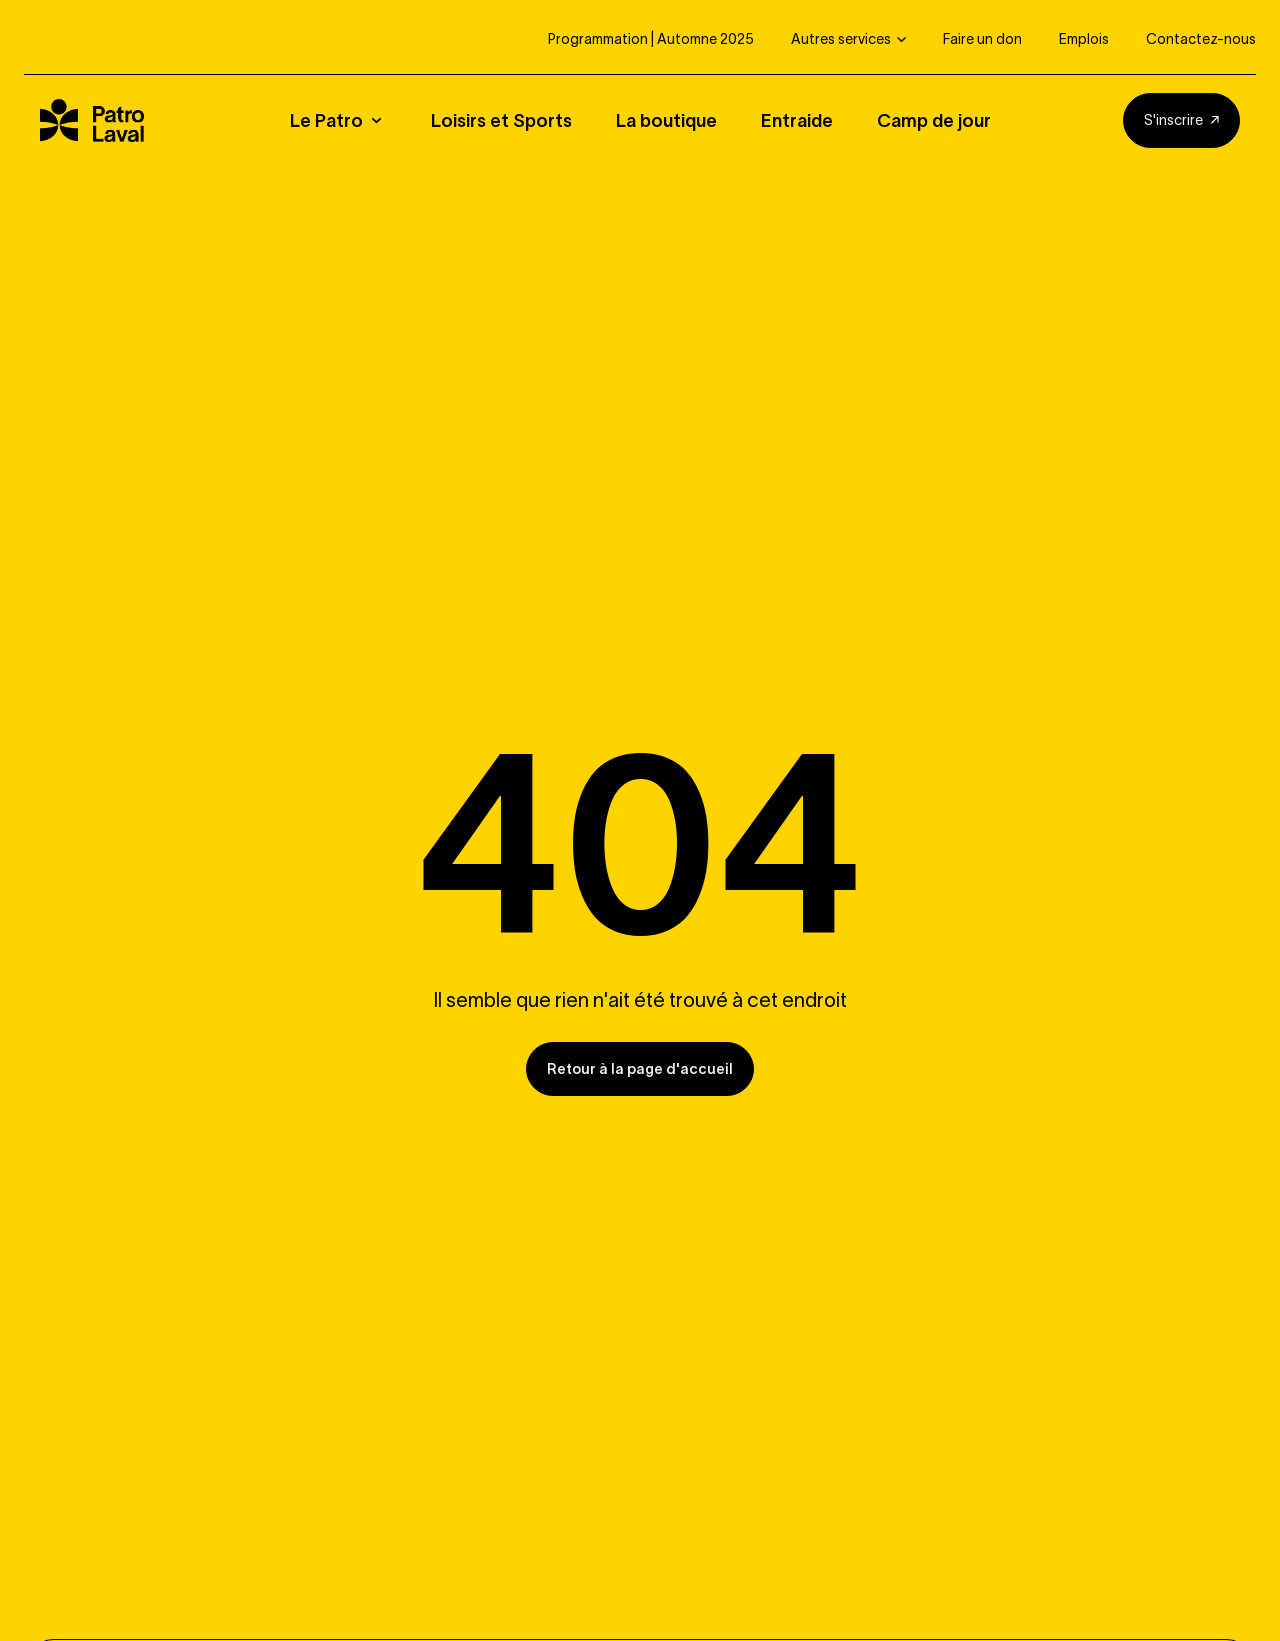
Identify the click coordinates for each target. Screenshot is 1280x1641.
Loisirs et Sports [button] (501, 121)
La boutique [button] (666, 121)
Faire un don (982, 39)
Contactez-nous (1201, 39)
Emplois (1084, 39)
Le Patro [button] (326, 121)
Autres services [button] (841, 39)
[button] (348, 120)
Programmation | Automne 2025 (651, 39)
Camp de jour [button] (934, 121)
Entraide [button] (797, 121)
